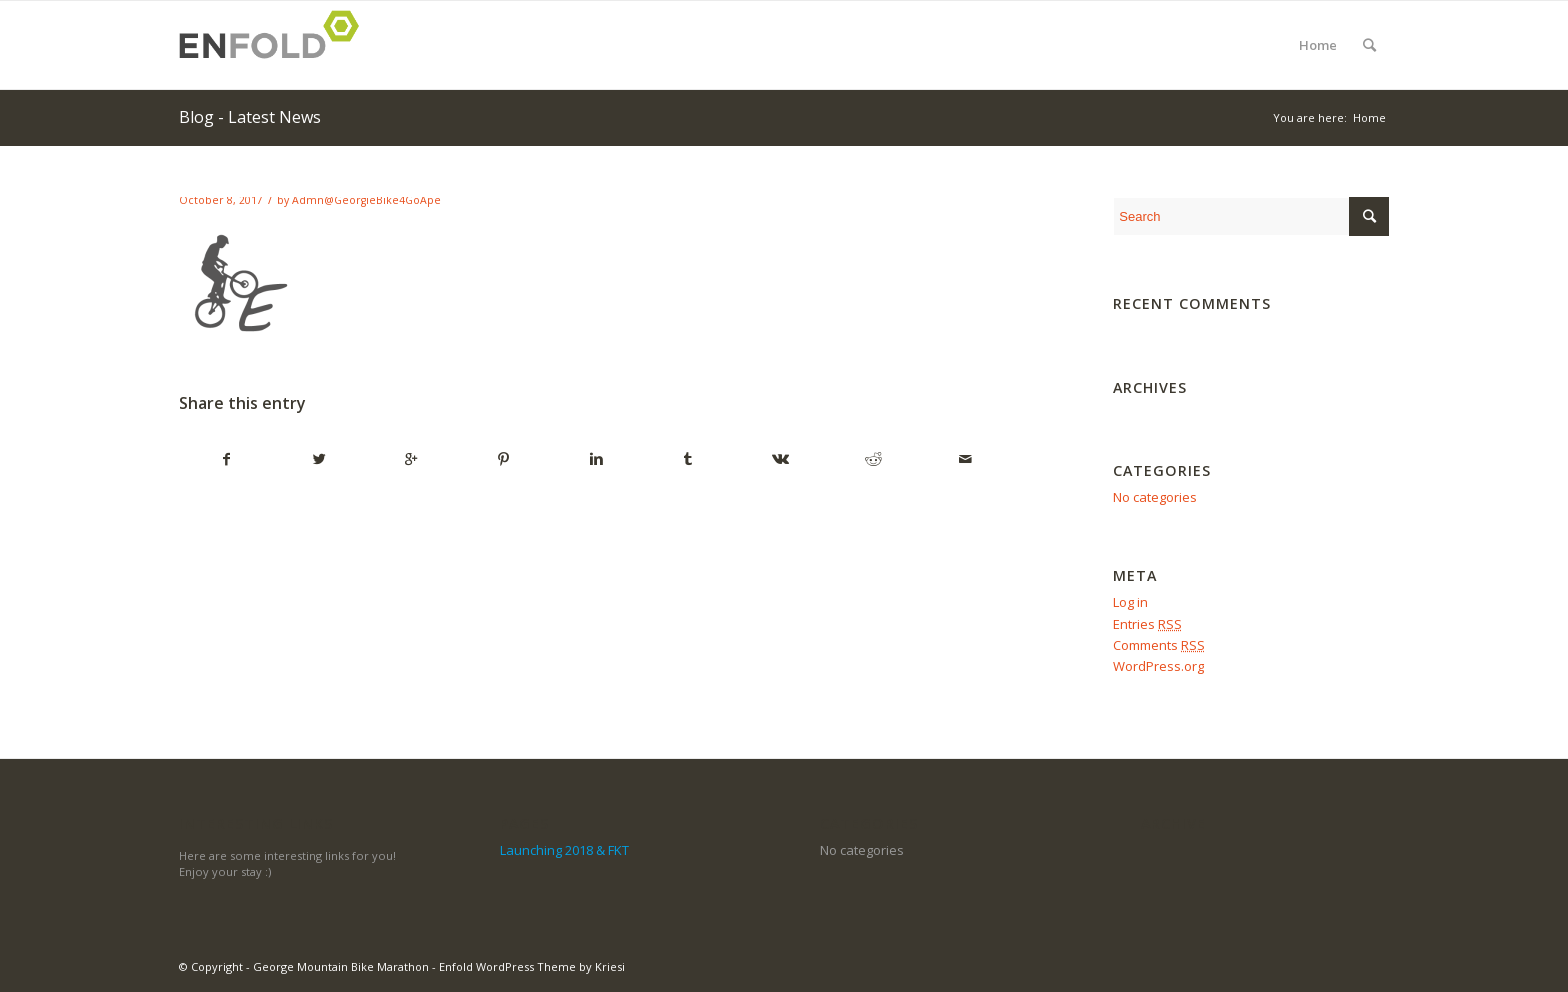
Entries (1147, 624)
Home (1318, 45)
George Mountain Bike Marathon (341, 966)
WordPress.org (1158, 666)
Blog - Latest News (250, 117)
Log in (1130, 602)
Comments (1159, 645)
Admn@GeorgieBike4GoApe (366, 200)
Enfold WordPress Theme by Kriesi (532, 966)
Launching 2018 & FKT (564, 850)
